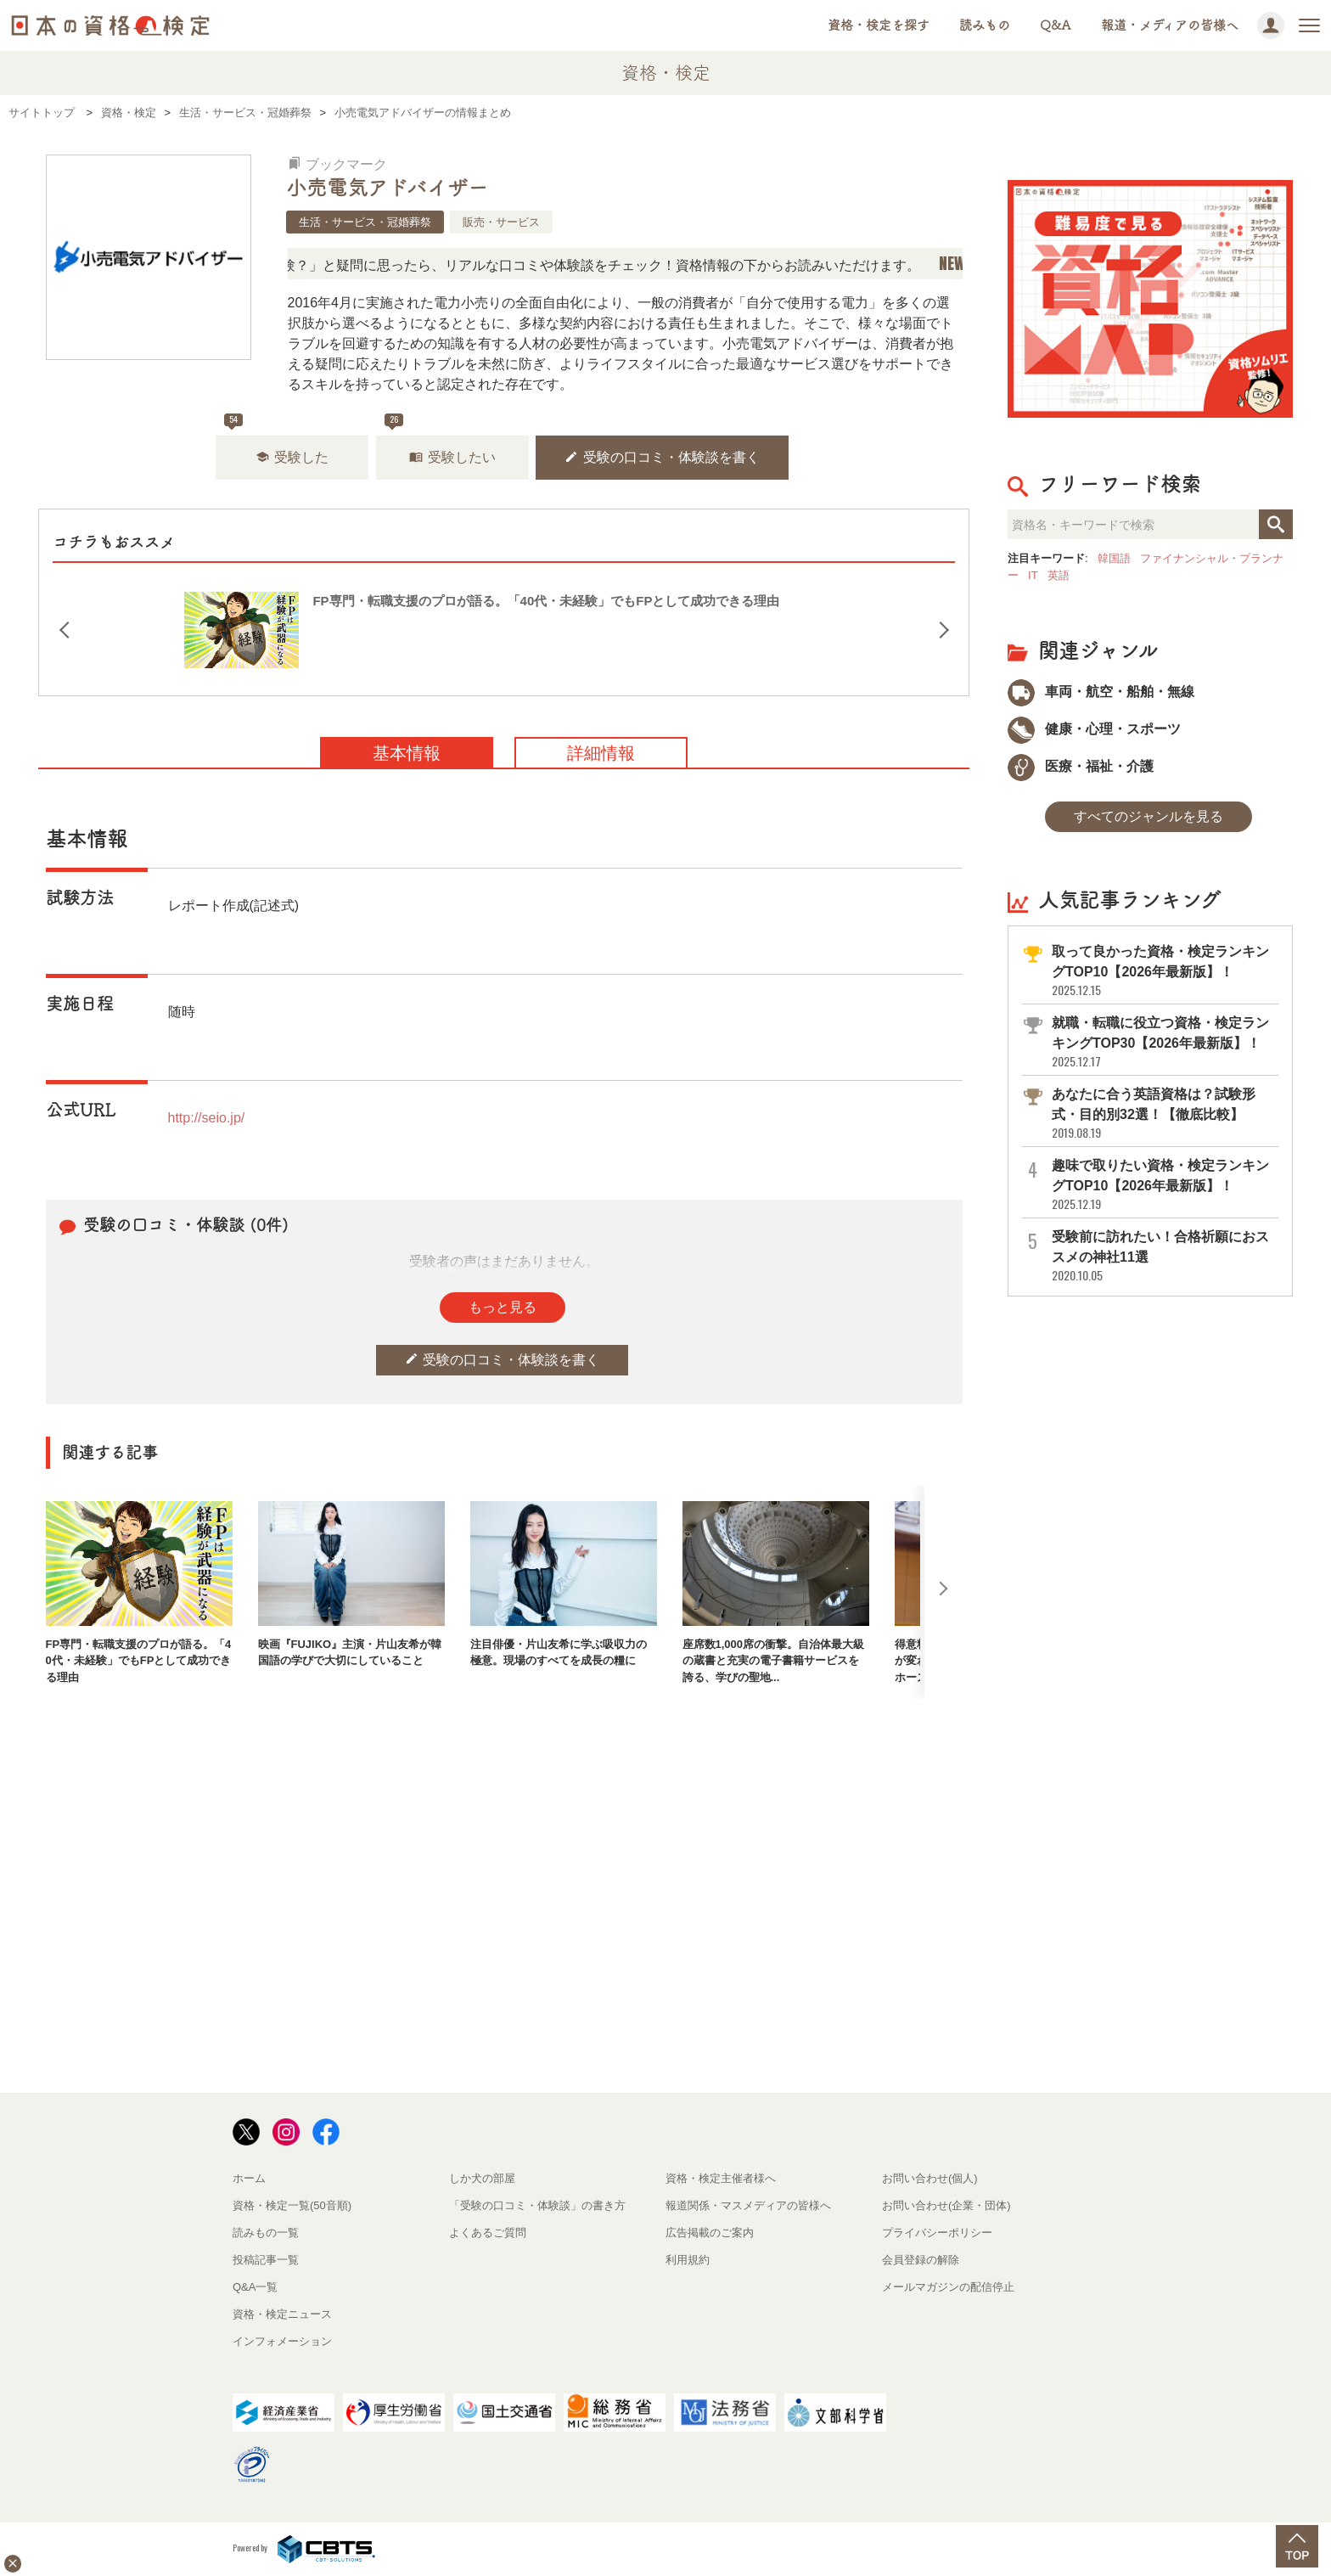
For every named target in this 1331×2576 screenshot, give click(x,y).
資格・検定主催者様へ (721, 2178)
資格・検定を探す (878, 25)
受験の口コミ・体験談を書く (662, 457)
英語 (1058, 575)
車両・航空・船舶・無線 (1101, 691)
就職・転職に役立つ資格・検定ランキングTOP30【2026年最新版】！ (1164, 1042)
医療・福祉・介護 (1081, 766)
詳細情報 (601, 753)
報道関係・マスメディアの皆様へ (748, 2205)
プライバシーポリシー (937, 2232)
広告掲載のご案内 (710, 2232)
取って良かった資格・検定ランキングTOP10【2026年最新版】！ (1164, 971)
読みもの (984, 25)
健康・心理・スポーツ (1094, 729)
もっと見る (502, 1307)
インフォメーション (282, 2341)
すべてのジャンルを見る (1148, 816)
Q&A (1055, 25)
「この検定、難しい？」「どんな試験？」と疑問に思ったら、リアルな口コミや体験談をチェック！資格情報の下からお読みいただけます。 (535, 265)
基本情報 (407, 753)
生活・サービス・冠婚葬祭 (365, 222)
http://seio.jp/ (206, 1118)
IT (1033, 575)
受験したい (452, 457)
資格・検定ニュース (282, 2314)
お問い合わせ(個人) (930, 2178)
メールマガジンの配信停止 (948, 2287)
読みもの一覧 (266, 2232)
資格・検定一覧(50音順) (292, 2205)
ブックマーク (338, 164)
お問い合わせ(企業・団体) (946, 2205)
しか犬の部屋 (482, 2178)
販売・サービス (501, 222)
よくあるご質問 (487, 2232)
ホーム (249, 2178)
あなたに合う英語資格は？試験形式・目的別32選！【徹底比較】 (1164, 1113)
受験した (292, 457)
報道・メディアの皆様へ (1169, 25)
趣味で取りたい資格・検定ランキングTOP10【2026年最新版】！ (1164, 1185)
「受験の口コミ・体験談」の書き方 (537, 2205)
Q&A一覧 (255, 2287)
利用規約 (688, 2259)
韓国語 (1114, 558)
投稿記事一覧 (266, 2259)
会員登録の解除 (920, 2259)
